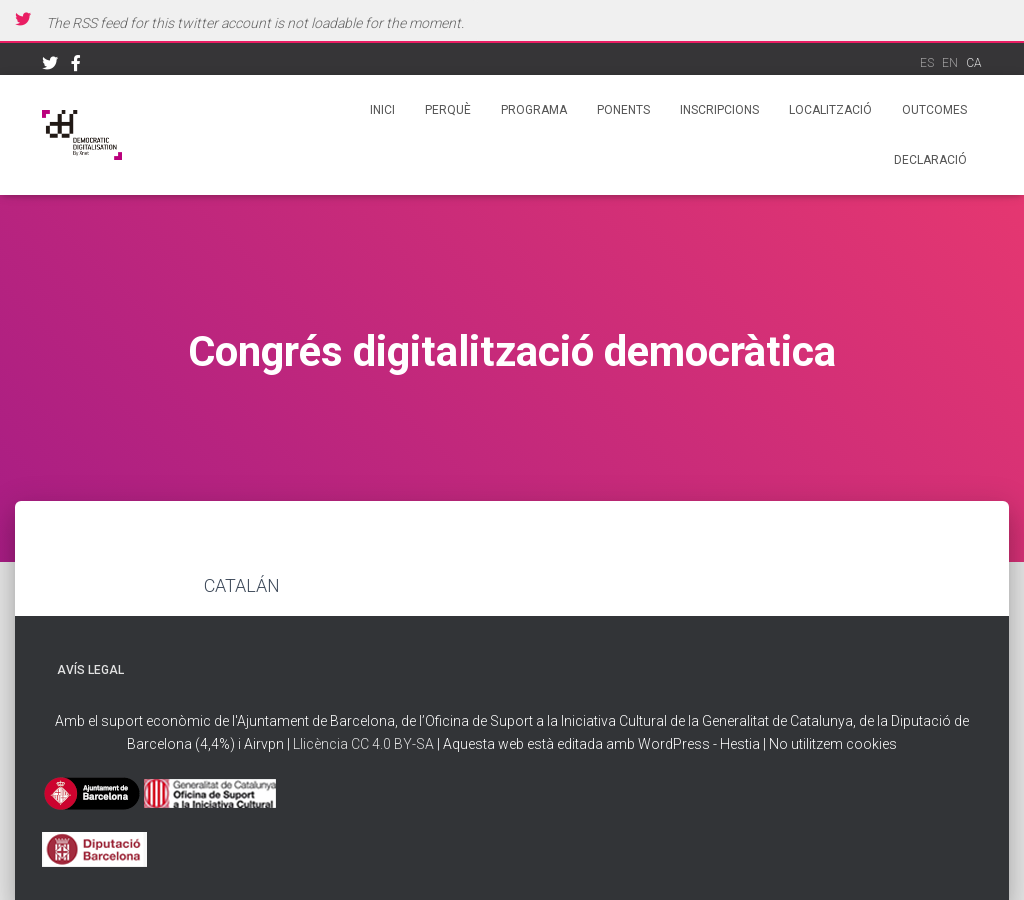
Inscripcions (719, 110)
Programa (534, 110)
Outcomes (934, 110)
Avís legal (90, 670)
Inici (382, 110)
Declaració (930, 160)
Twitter (50, 66)
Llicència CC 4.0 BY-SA (365, 744)
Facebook (76, 66)
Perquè (448, 110)
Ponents (623, 110)
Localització (830, 110)
